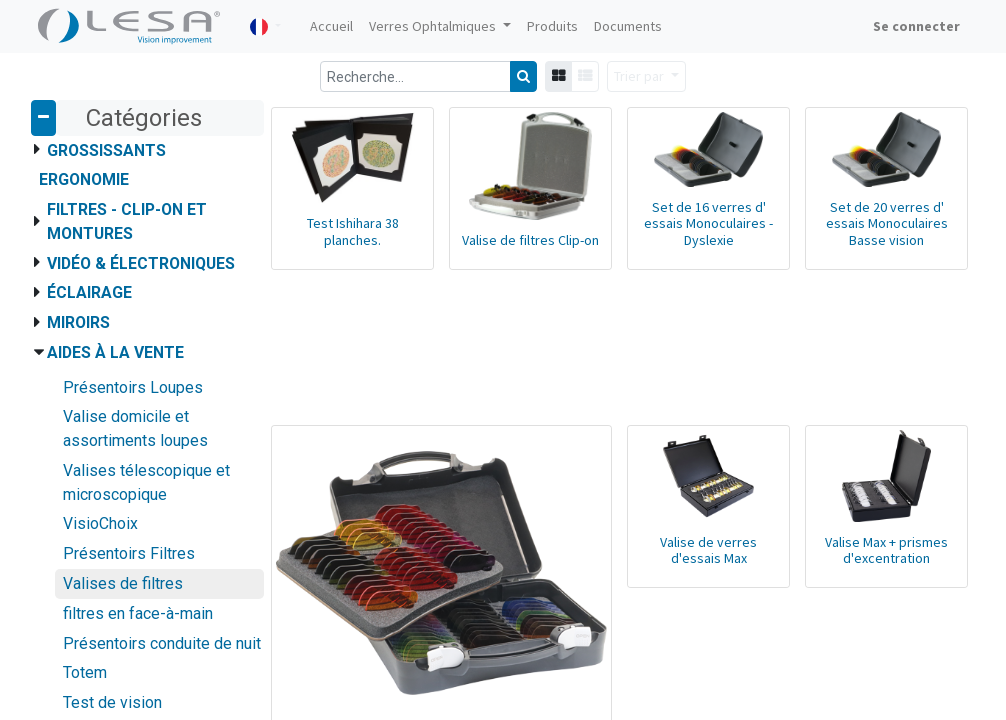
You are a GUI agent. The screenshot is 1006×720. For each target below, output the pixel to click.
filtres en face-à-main (138, 613)
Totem (85, 672)
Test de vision (112, 702)
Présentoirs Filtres (129, 553)
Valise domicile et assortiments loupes (135, 428)
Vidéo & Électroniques (141, 263)
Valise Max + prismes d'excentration (886, 550)
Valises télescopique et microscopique (146, 482)
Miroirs (78, 322)
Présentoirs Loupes (133, 387)
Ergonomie (84, 179)
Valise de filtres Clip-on (530, 240)
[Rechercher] (523, 76)
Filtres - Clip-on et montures (127, 221)
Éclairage (89, 292)
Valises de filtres (123, 583)
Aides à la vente (115, 352)
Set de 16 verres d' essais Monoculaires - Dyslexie (708, 224)
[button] (646, 76)
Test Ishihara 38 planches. (353, 231)
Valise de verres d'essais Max (708, 550)
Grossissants (106, 150)
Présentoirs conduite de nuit (162, 643)
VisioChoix (100, 523)
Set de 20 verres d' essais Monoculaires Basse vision (887, 224)
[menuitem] (331, 26)
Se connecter (916, 26)
